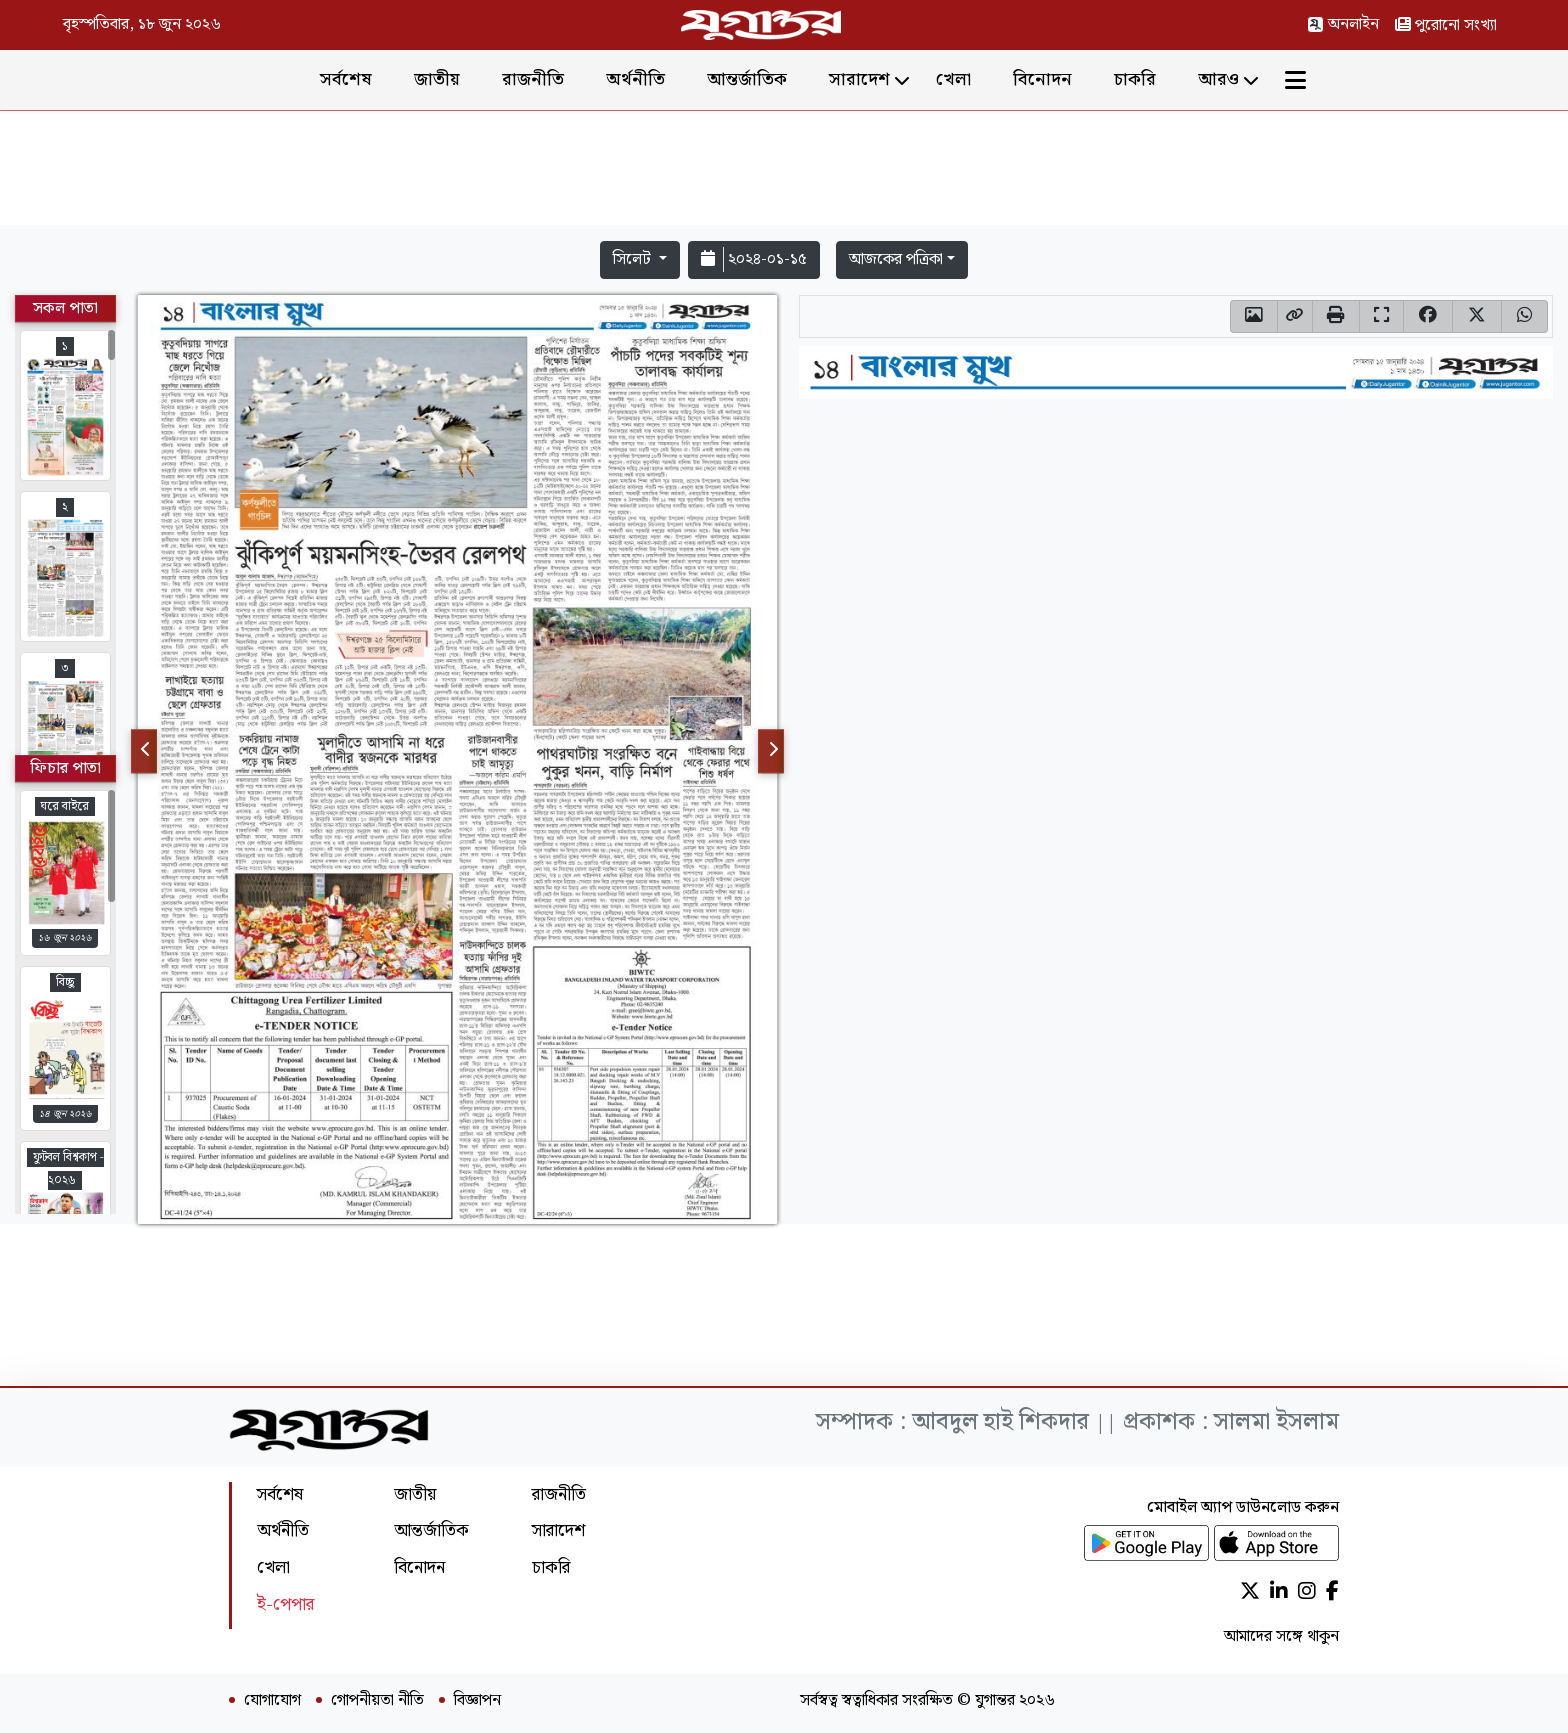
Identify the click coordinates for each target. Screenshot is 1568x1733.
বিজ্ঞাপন (477, 1701)
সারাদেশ (859, 79)
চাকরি (1135, 79)
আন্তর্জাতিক (747, 79)
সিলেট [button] (634, 259)
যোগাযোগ (272, 1701)
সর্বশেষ (346, 79)
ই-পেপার (285, 1604)
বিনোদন (1042, 79)
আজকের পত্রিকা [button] (896, 259)
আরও (1218, 79)
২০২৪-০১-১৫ (754, 259)
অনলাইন (1343, 24)
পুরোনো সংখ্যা (1446, 25)
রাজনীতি (533, 79)
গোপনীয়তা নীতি (377, 1701)
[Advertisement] (784, 172)
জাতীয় (437, 79)
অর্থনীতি (635, 79)
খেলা (953, 79)
